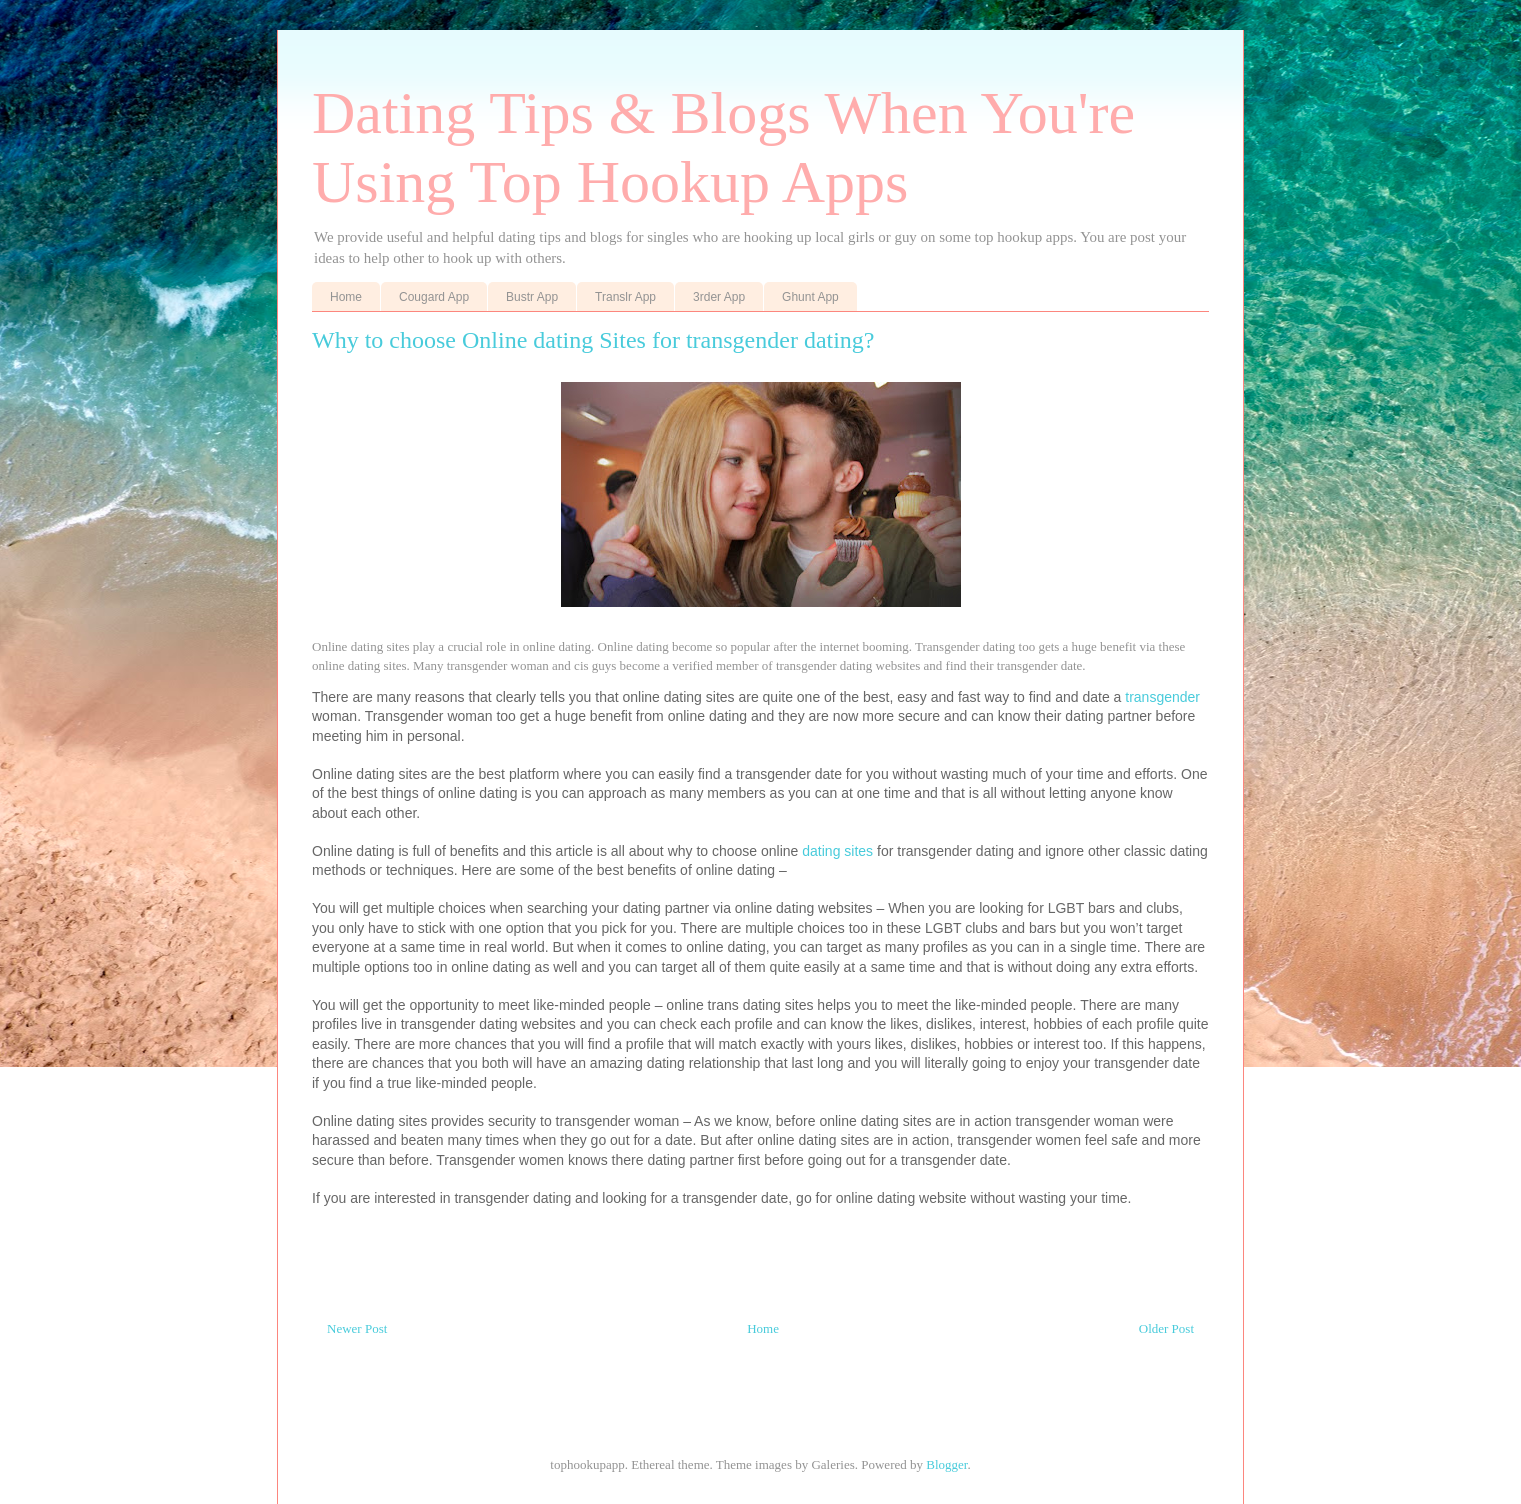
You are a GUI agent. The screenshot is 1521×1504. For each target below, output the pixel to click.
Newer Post (357, 1328)
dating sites (837, 851)
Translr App (625, 297)
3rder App (719, 297)
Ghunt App (810, 297)
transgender (1162, 697)
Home (346, 297)
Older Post (1166, 1328)
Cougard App (434, 297)
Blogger (946, 1464)
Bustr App (532, 297)
